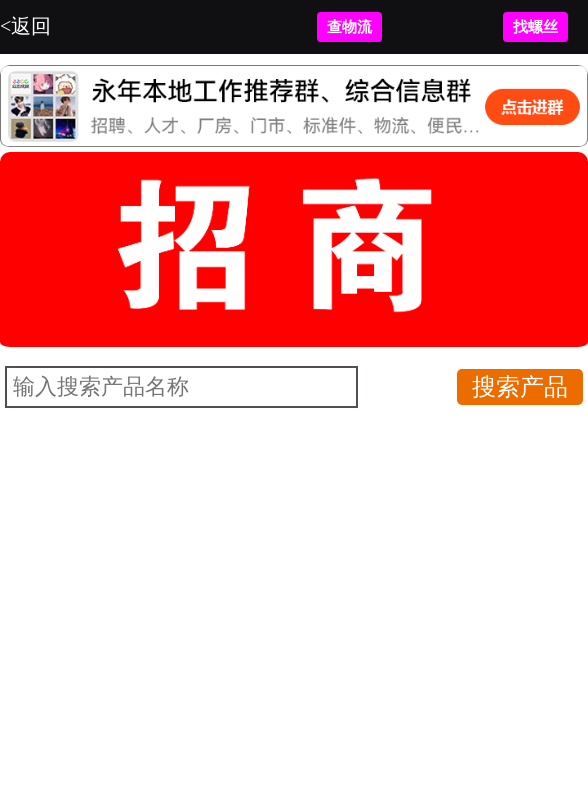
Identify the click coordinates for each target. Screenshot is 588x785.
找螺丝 (535, 27)
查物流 (349, 27)
